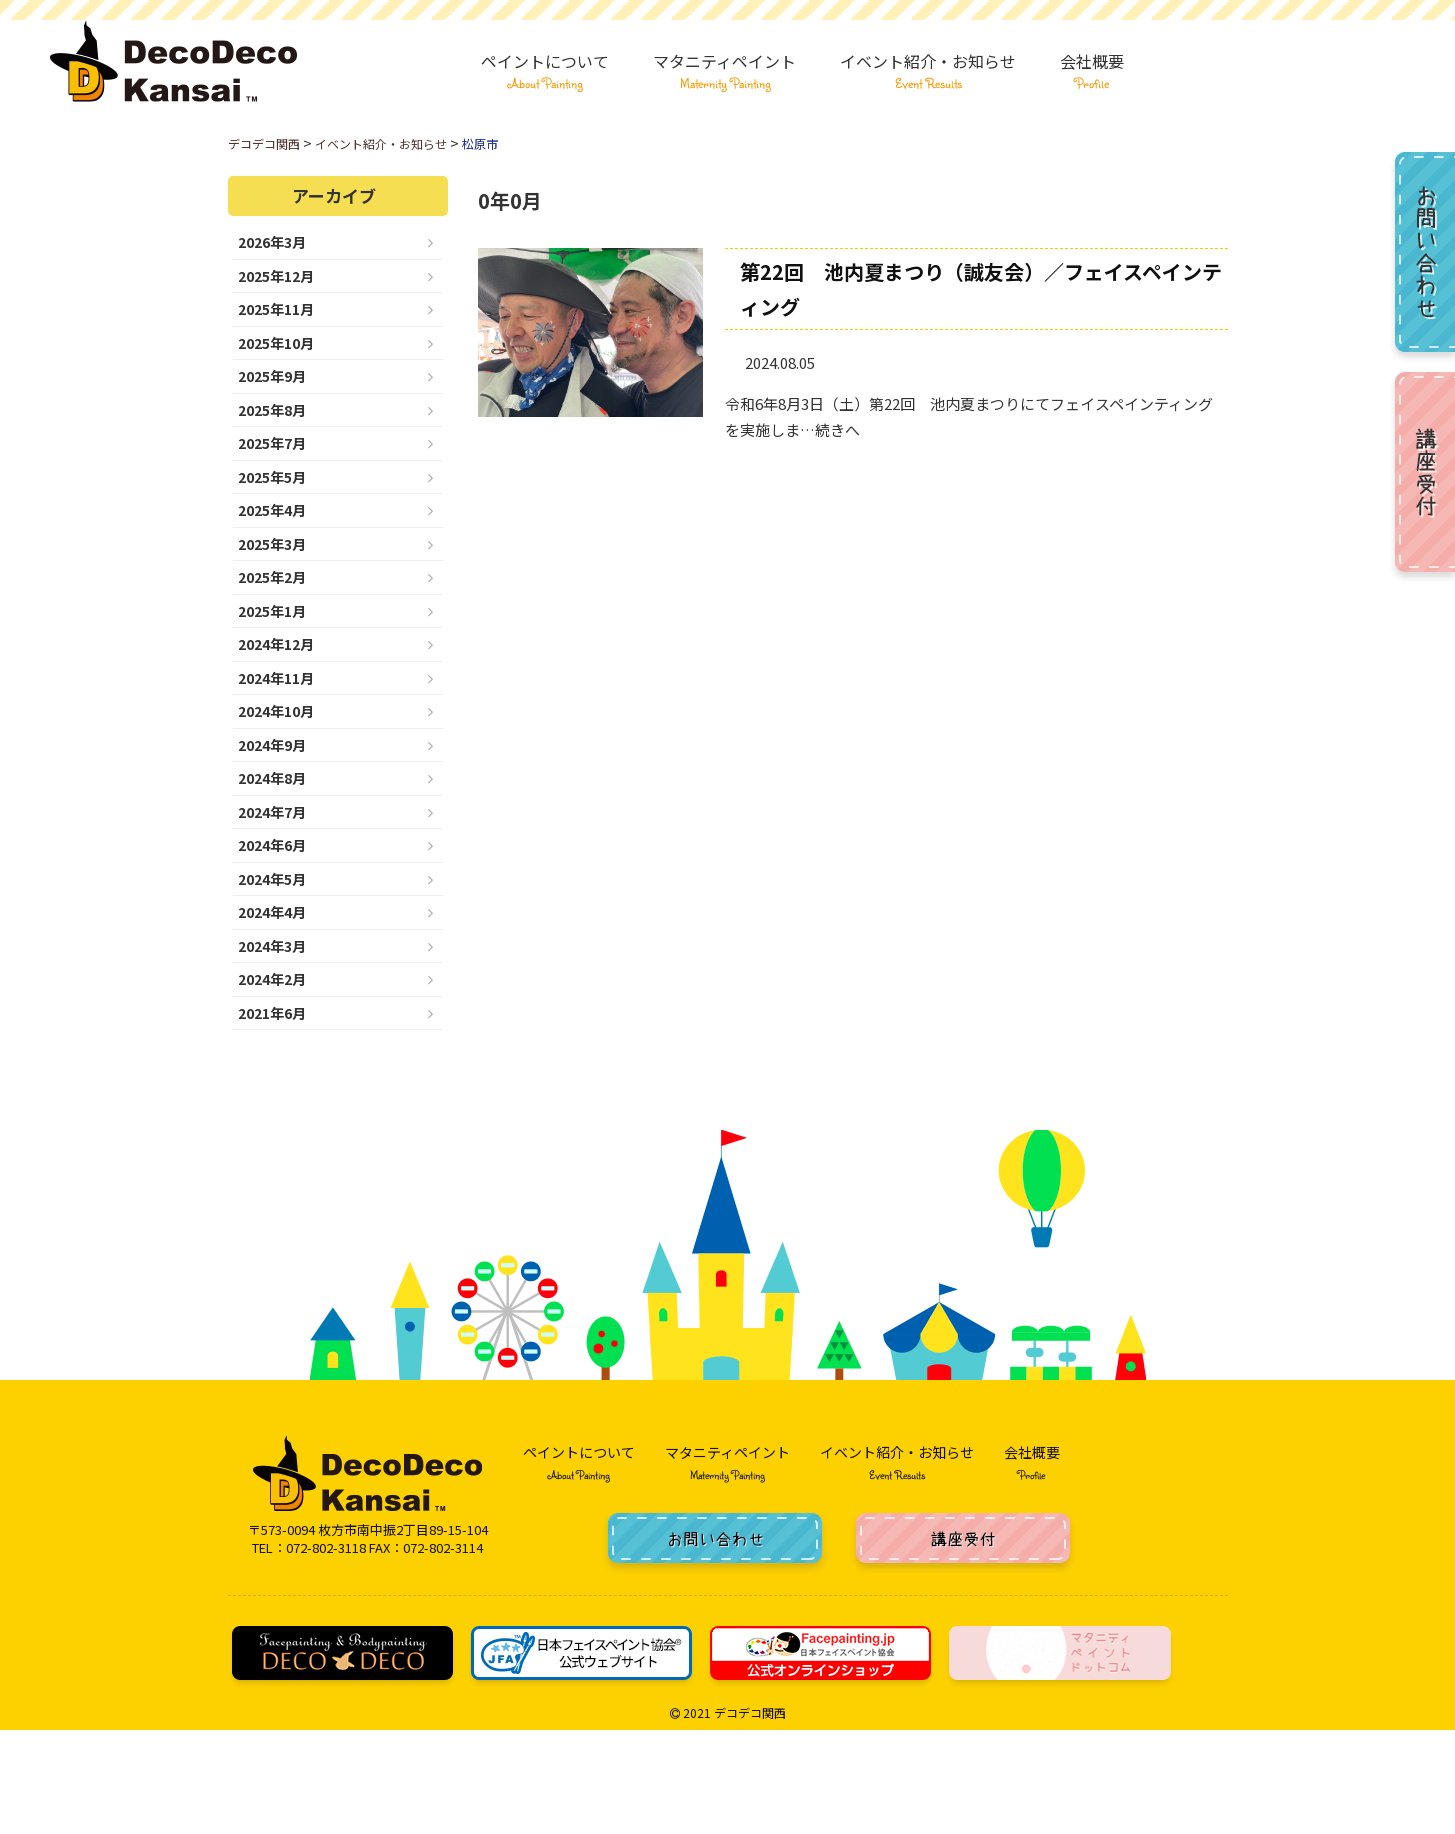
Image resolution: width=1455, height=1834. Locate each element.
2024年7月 (272, 812)
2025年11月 (276, 309)
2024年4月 (272, 912)
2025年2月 (272, 577)
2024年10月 (276, 711)
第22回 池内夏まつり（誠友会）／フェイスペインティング (981, 289)
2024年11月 (276, 678)
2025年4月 (272, 510)
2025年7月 (272, 443)
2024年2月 (272, 979)
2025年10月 (276, 343)
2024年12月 (276, 644)
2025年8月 (272, 410)
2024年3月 (272, 946)
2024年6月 (272, 845)
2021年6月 (272, 1013)
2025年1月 (272, 611)
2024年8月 (272, 778)
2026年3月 (272, 242)
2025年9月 (272, 376)
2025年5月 (272, 477)
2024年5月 (272, 879)
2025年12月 (276, 276)
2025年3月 (272, 544)
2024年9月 (272, 745)
